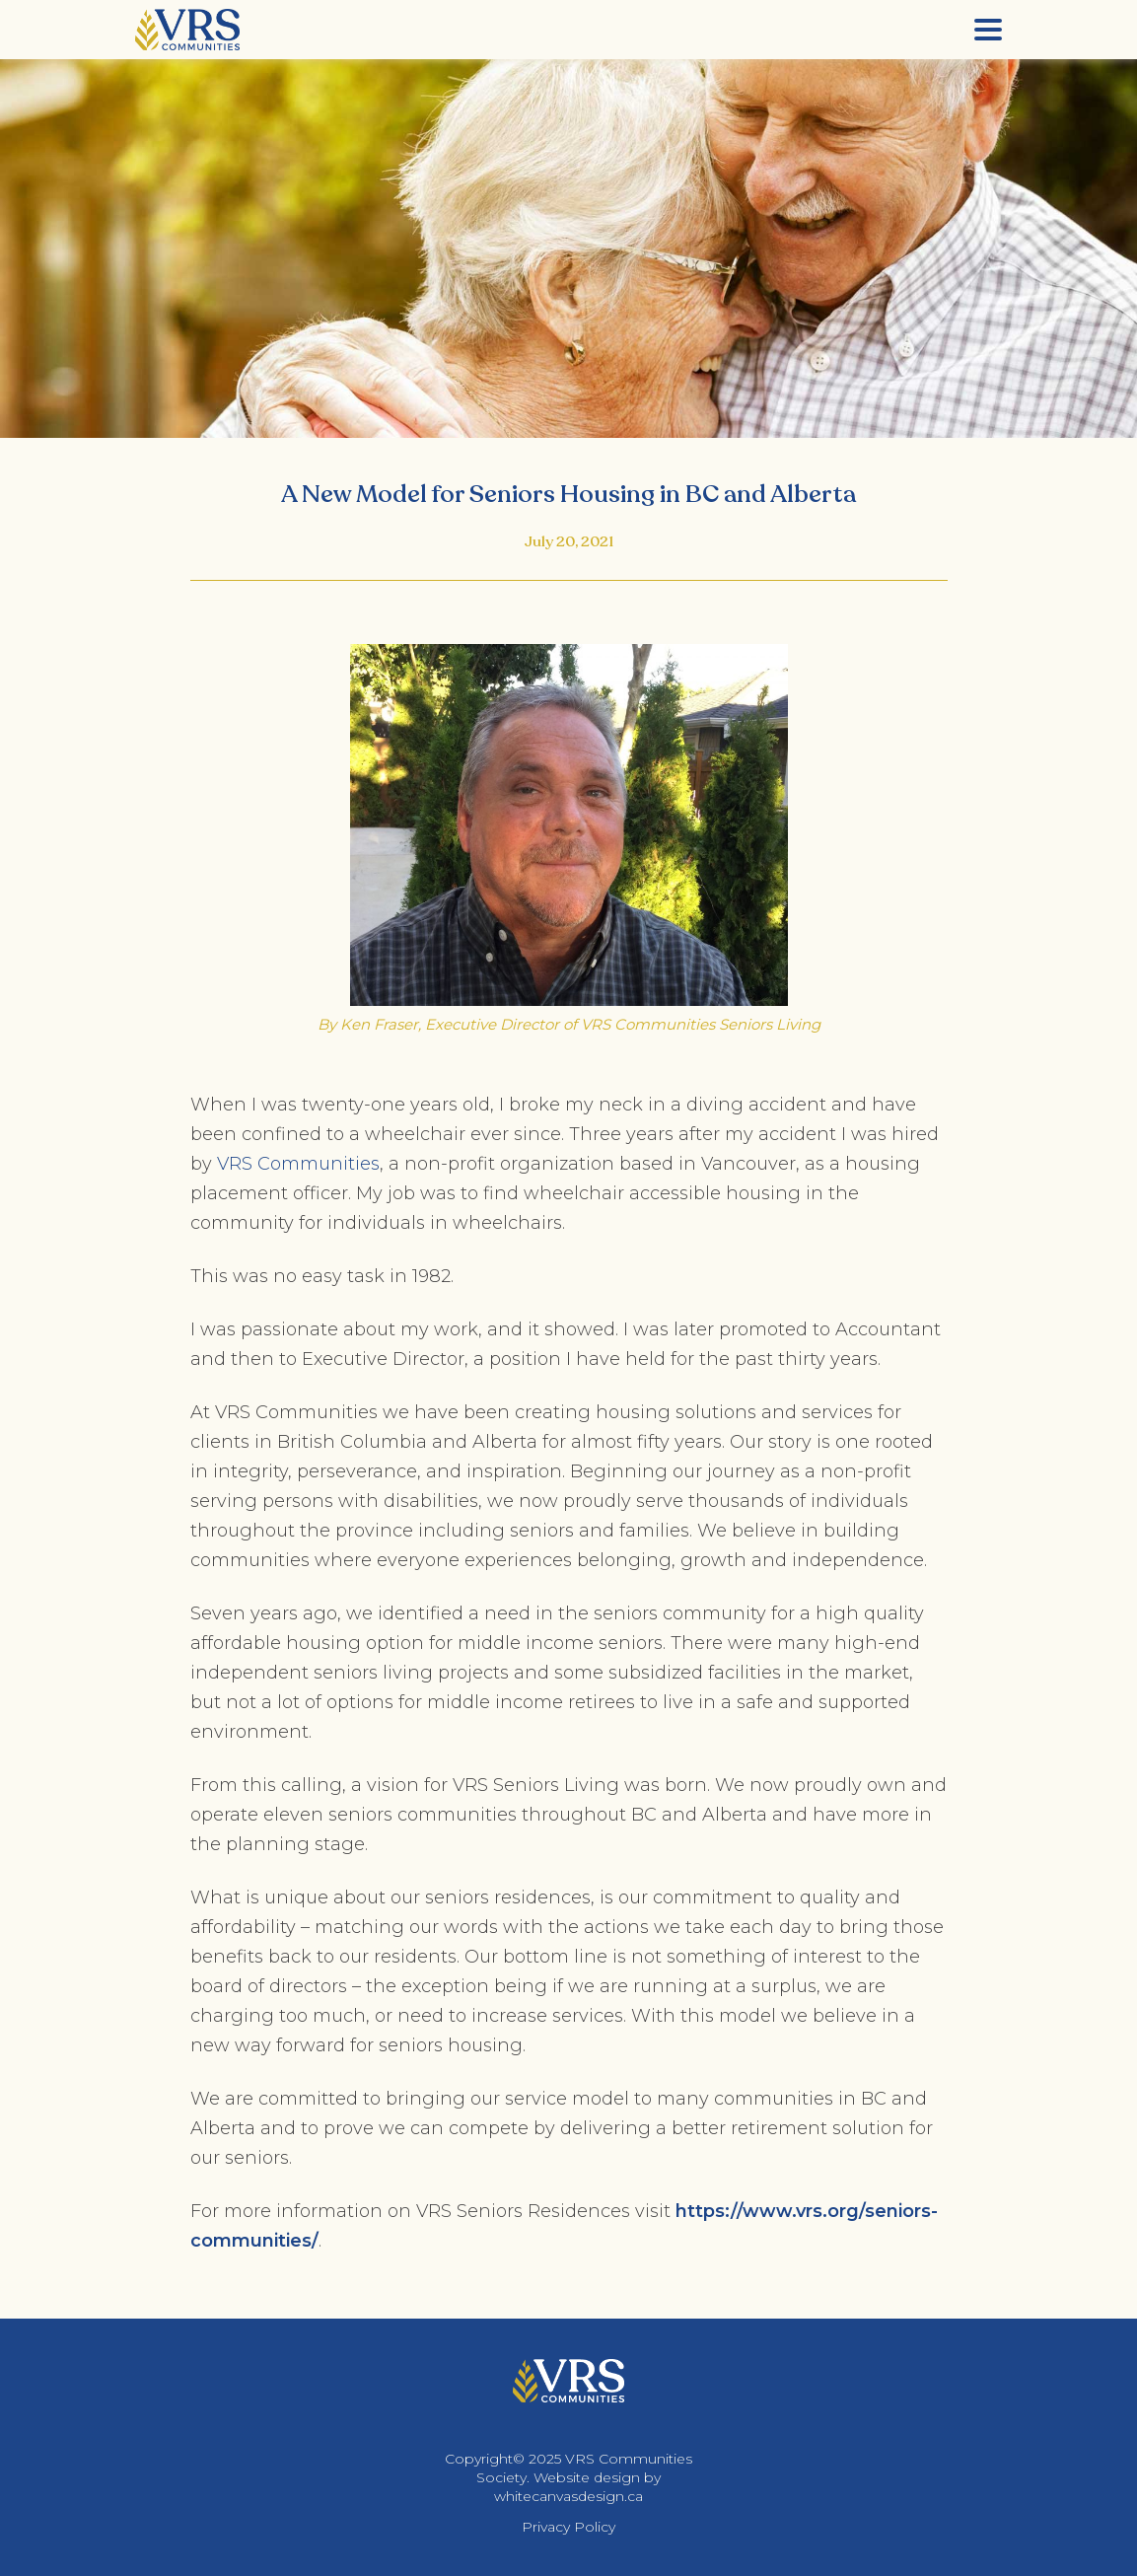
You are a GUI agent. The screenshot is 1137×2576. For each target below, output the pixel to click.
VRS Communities (298, 1164)
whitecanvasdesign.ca (568, 2496)
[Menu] (988, 29)
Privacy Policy (568, 2527)
